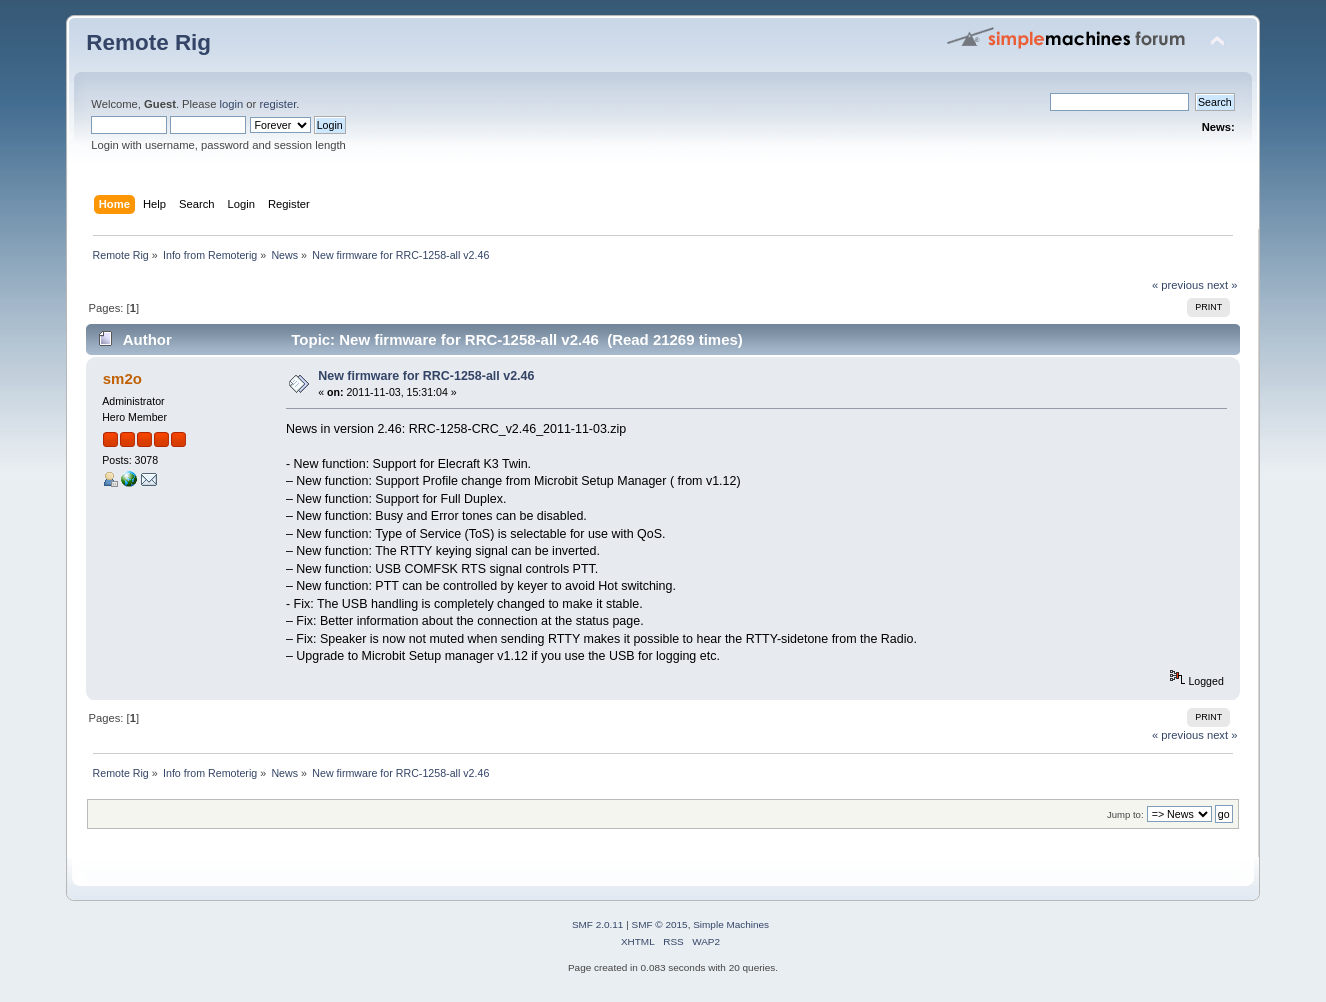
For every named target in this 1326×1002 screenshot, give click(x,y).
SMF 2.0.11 (598, 924)
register (277, 104)
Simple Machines (731, 924)
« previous (1178, 285)
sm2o (122, 378)
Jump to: (1125, 814)
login (232, 104)
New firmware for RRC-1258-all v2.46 (426, 376)
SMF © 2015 (660, 924)
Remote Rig (148, 42)
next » (1222, 285)
